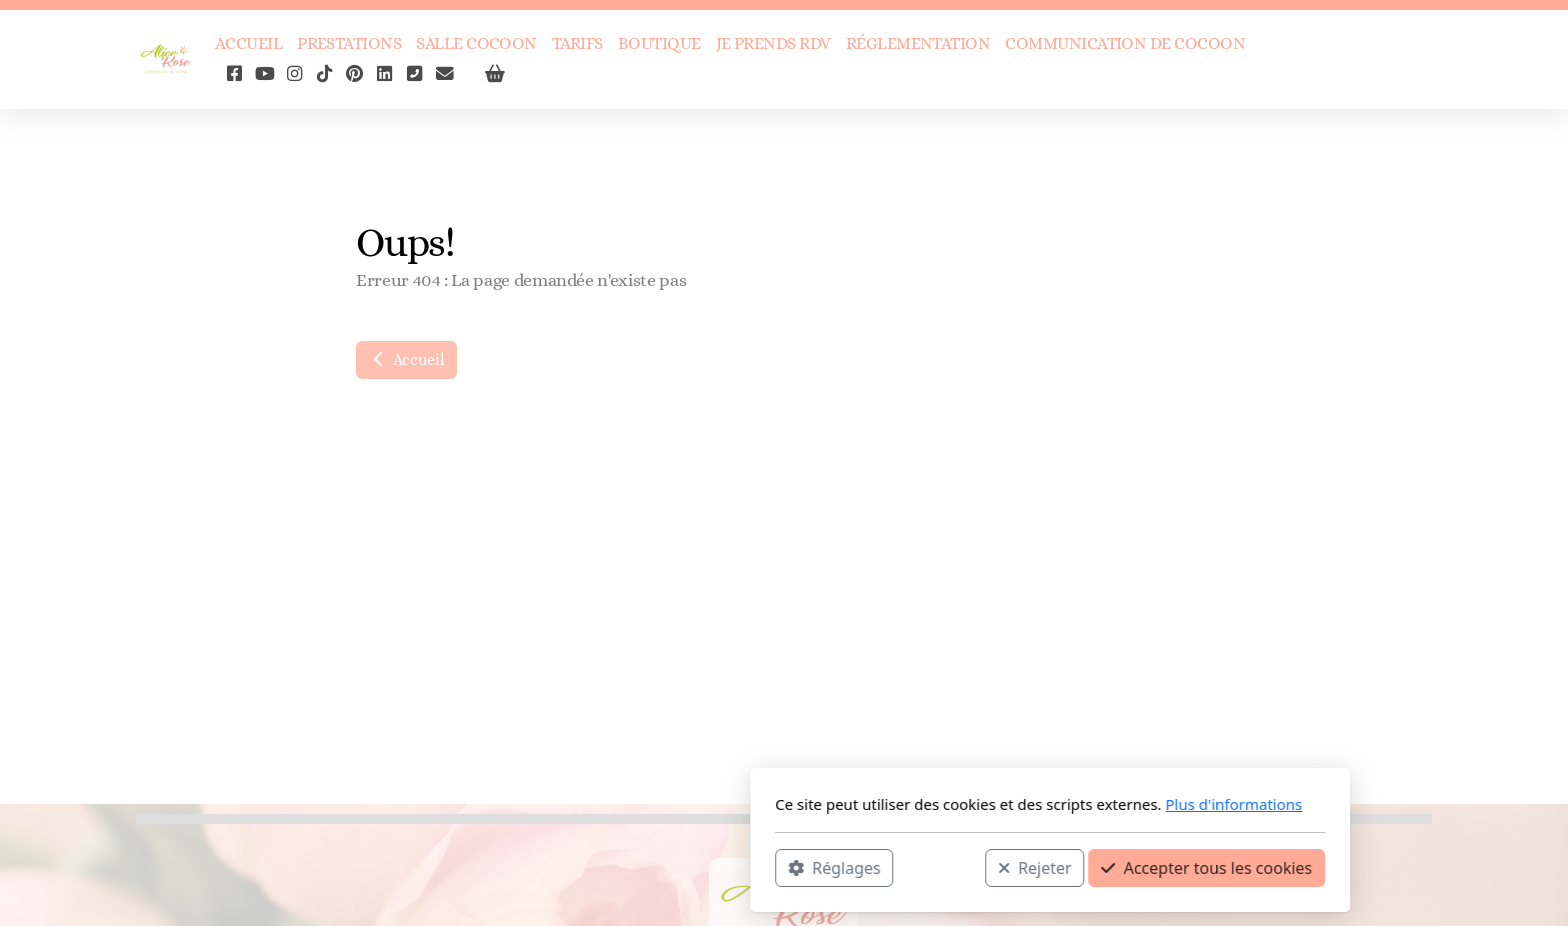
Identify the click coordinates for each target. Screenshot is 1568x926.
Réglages (568, 867)
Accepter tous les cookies (940, 867)
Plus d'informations (967, 804)
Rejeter (769, 867)
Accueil (406, 359)
